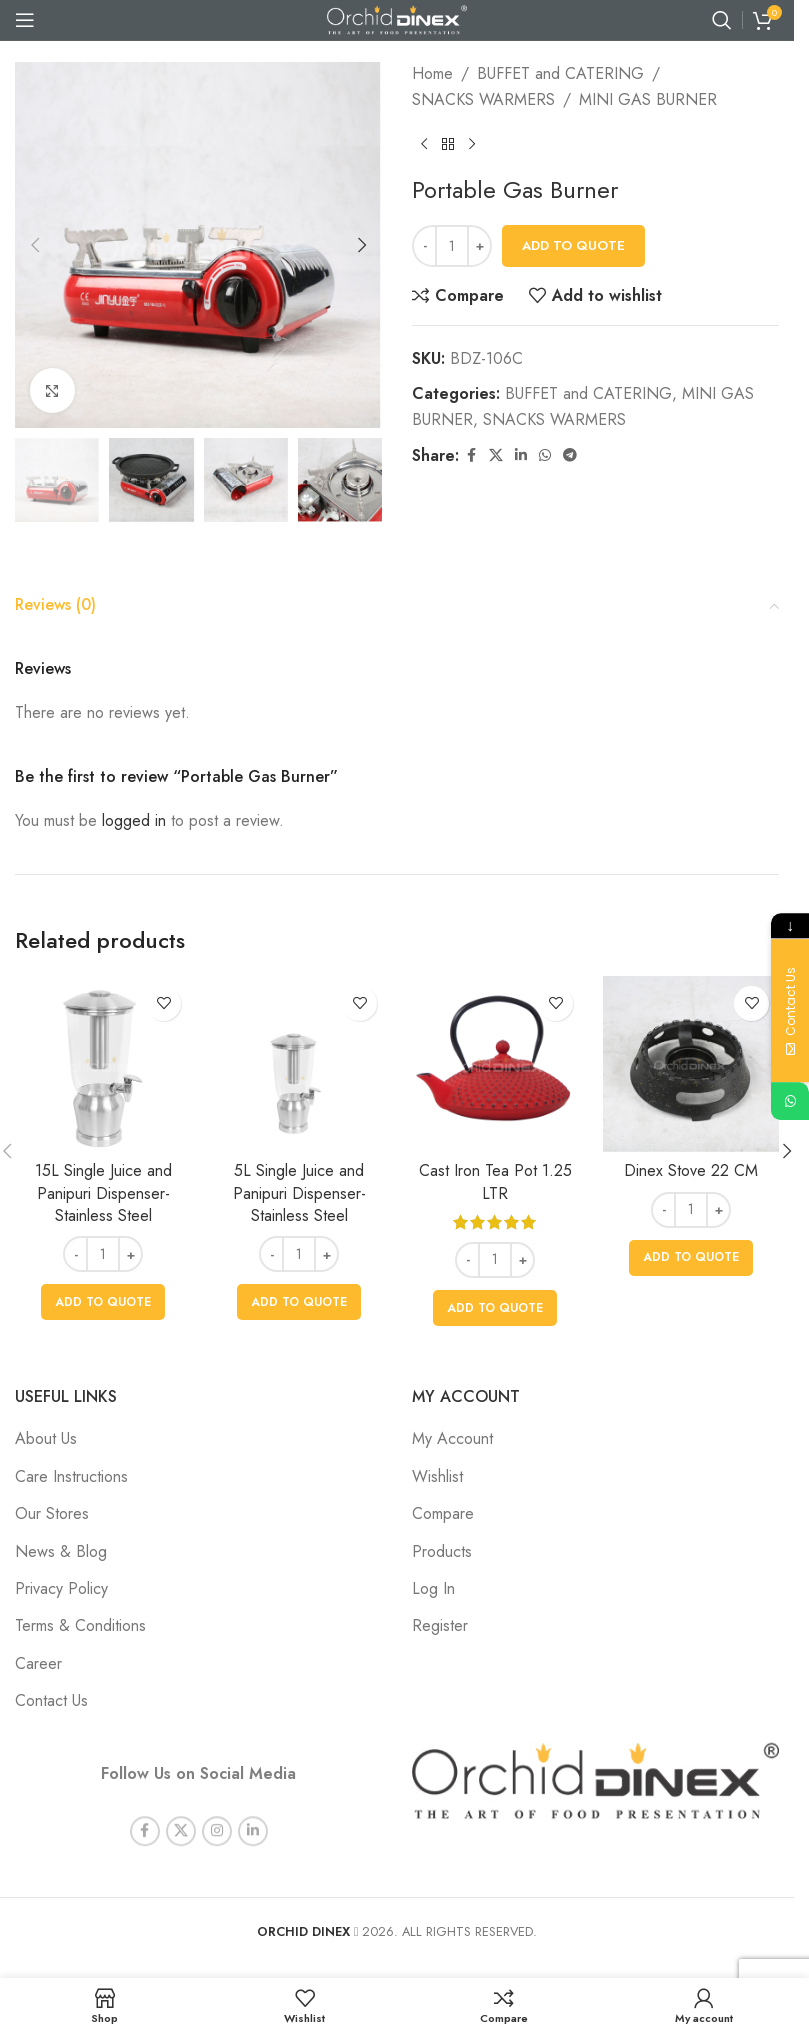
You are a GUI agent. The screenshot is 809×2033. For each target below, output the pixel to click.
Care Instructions (71, 1476)
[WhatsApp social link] (545, 455)
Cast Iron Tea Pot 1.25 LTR (495, 1181)
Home (432, 73)
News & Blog (61, 1551)
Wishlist (437, 1476)
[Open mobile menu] (25, 20)
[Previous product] (424, 144)
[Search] (722, 20)
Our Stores (52, 1513)
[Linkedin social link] (521, 455)
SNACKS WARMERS (483, 99)
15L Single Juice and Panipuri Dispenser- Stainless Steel (103, 1193)
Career (38, 1663)
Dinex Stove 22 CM (691, 1170)
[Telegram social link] (570, 455)
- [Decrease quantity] (425, 245)
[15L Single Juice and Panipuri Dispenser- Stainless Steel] (103, 1064)
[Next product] (472, 144)
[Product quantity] (452, 246)
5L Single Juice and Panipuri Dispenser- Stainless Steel (299, 1193)
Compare (443, 1513)
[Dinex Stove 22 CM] (691, 1064)
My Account (452, 1438)
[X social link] (496, 455)
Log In (433, 1588)
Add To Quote (573, 245)
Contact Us (51, 1700)
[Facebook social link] (471, 455)
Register (440, 1625)
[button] (35, 245)
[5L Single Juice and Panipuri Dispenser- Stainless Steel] (299, 1064)
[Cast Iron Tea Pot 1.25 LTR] (495, 1064)
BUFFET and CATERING (560, 73)
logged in (134, 820)
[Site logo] (397, 18)
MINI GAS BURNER (648, 99)
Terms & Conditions (80, 1625)
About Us (46, 1438)
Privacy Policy (61, 1588)
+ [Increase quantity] (480, 245)
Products (442, 1551)
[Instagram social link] (217, 1809)
